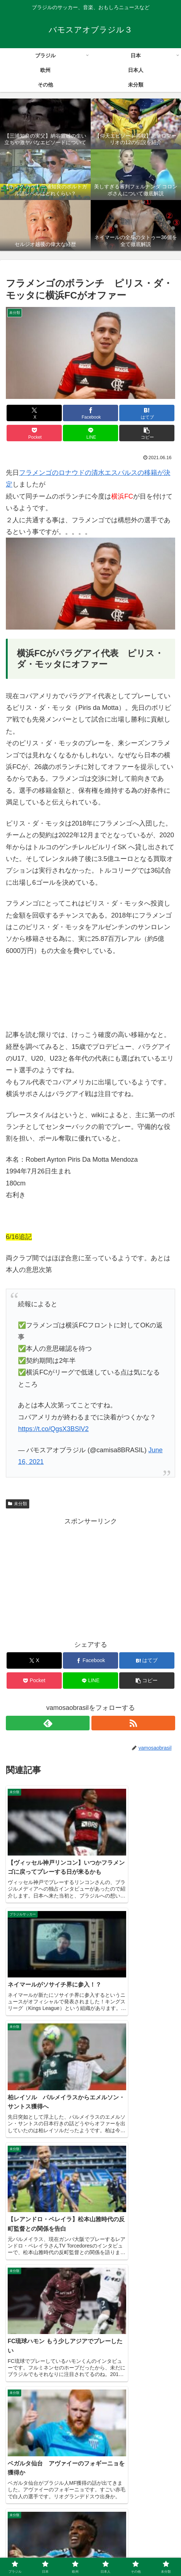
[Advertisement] (90, 1578)
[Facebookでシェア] (90, 413)
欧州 (147, 2542)
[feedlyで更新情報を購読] (48, 1723)
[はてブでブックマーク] (146, 413)
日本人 (34, 2553)
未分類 (17, 1503)
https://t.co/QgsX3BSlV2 (53, 1429)
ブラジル (34, 2542)
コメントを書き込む (90, 2459)
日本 (90, 2542)
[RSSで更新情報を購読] (133, 1723)
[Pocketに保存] (34, 433)
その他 (90, 2553)
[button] (146, 433)
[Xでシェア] (34, 413)
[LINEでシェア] (90, 433)
